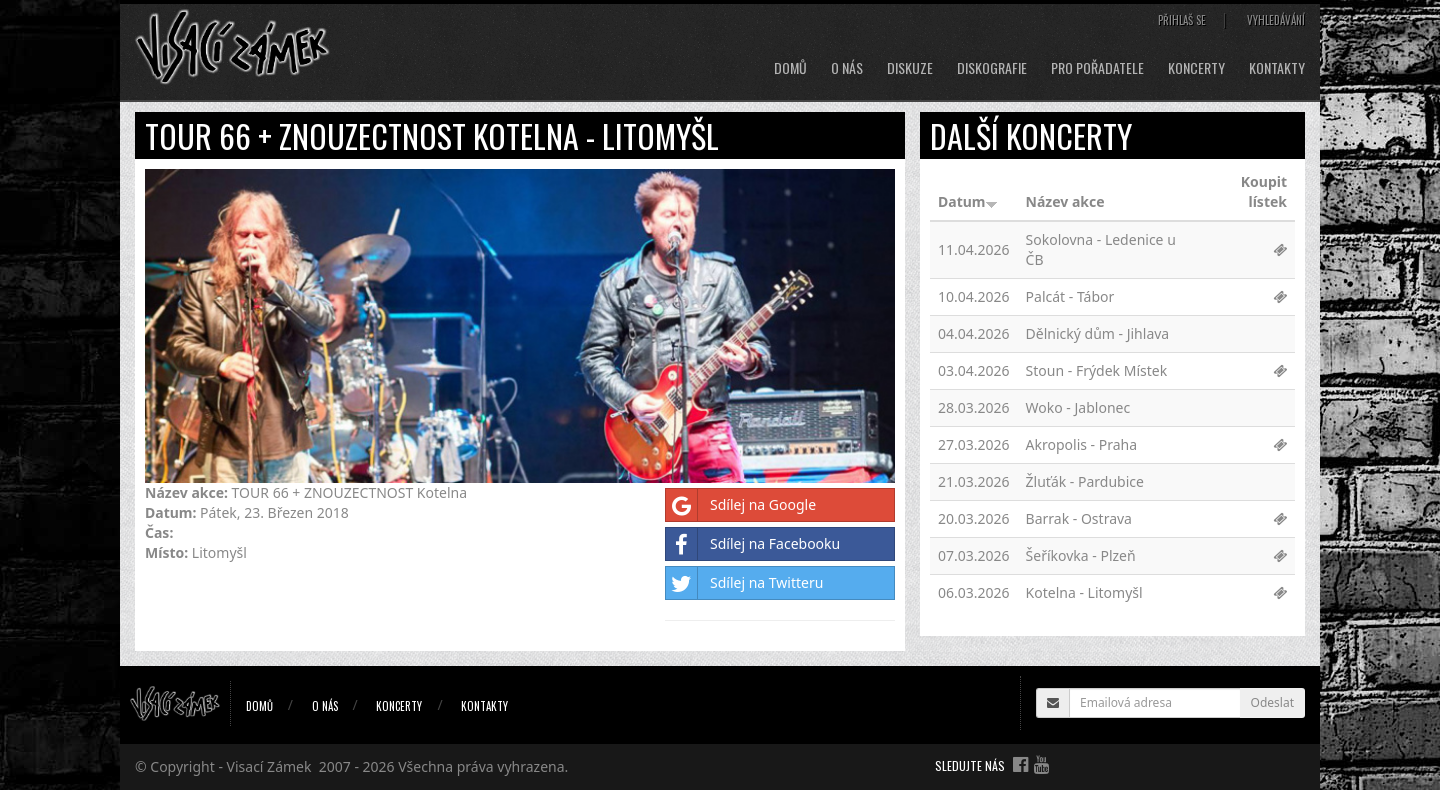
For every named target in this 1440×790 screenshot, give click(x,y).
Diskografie (992, 68)
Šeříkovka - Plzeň (1081, 555)
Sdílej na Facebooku (753, 544)
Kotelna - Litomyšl (1084, 592)
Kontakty (1277, 68)
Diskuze (910, 68)
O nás (847, 68)
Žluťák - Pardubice (1085, 481)
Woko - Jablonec (1078, 407)
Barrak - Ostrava (1079, 518)
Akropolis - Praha (1082, 444)
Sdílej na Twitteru (744, 583)
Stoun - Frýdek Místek (1097, 370)
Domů (790, 68)
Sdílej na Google (741, 505)
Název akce (1065, 201)
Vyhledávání (1276, 20)
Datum (968, 201)
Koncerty (1196, 68)
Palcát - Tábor (1070, 296)
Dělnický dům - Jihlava (1098, 333)
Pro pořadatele (1097, 68)
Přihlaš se (1182, 20)
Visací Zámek (269, 766)
